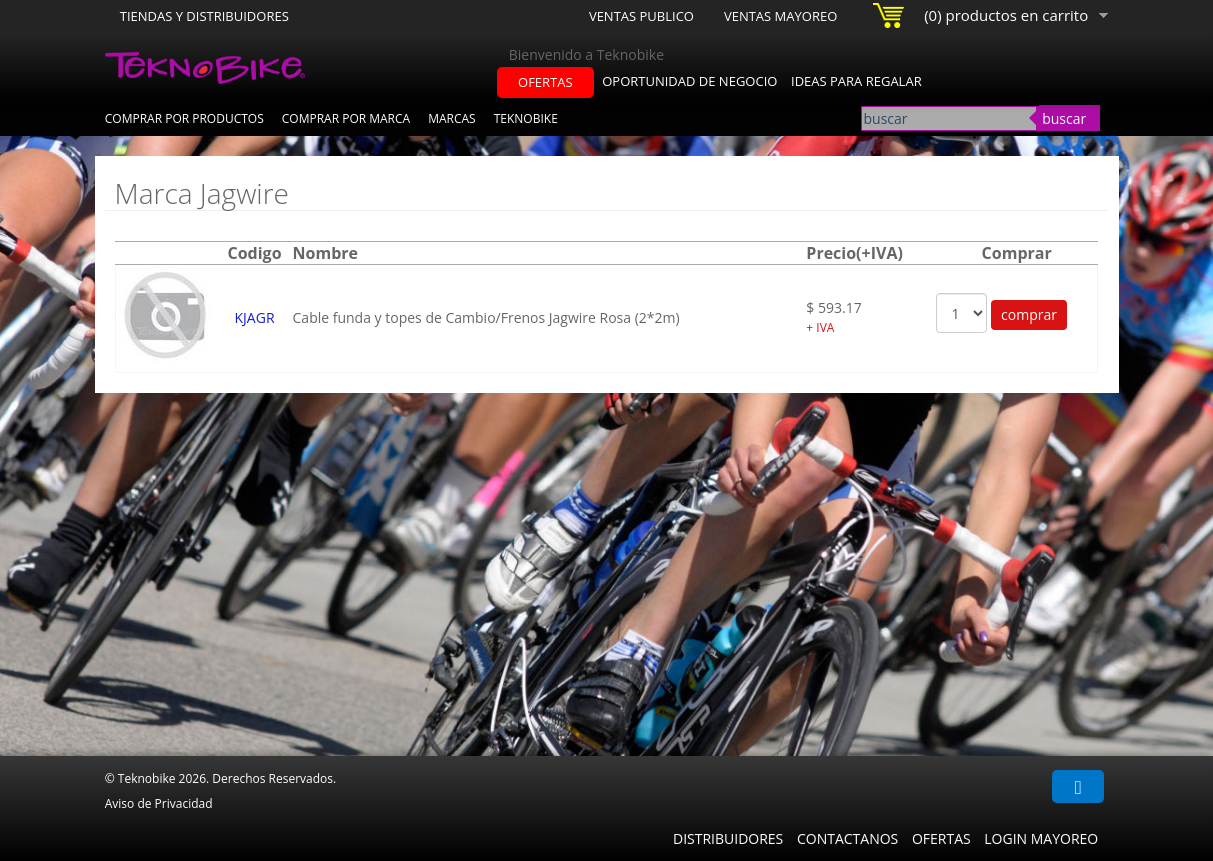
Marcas (452, 118)
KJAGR (255, 317)
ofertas (545, 82)
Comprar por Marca (346, 118)
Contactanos (847, 838)
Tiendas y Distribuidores (204, 16)
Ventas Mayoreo (780, 16)
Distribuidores (728, 838)
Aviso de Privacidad (159, 803)
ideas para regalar (856, 81)
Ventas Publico (641, 16)
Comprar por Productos (184, 118)
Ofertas (941, 838)
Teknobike (526, 118)
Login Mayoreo (1041, 838)
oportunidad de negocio (689, 81)
